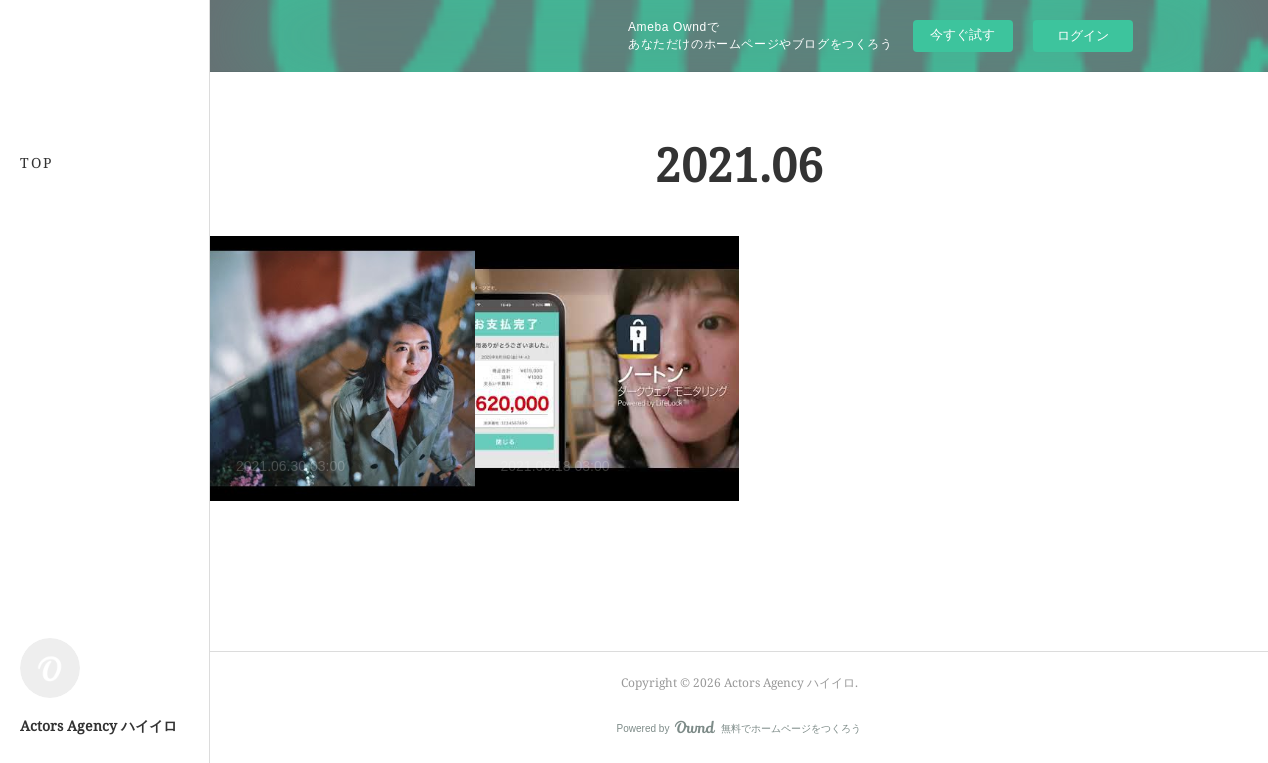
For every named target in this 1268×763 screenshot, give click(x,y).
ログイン (1083, 35)
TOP (36, 162)
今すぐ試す (962, 34)
